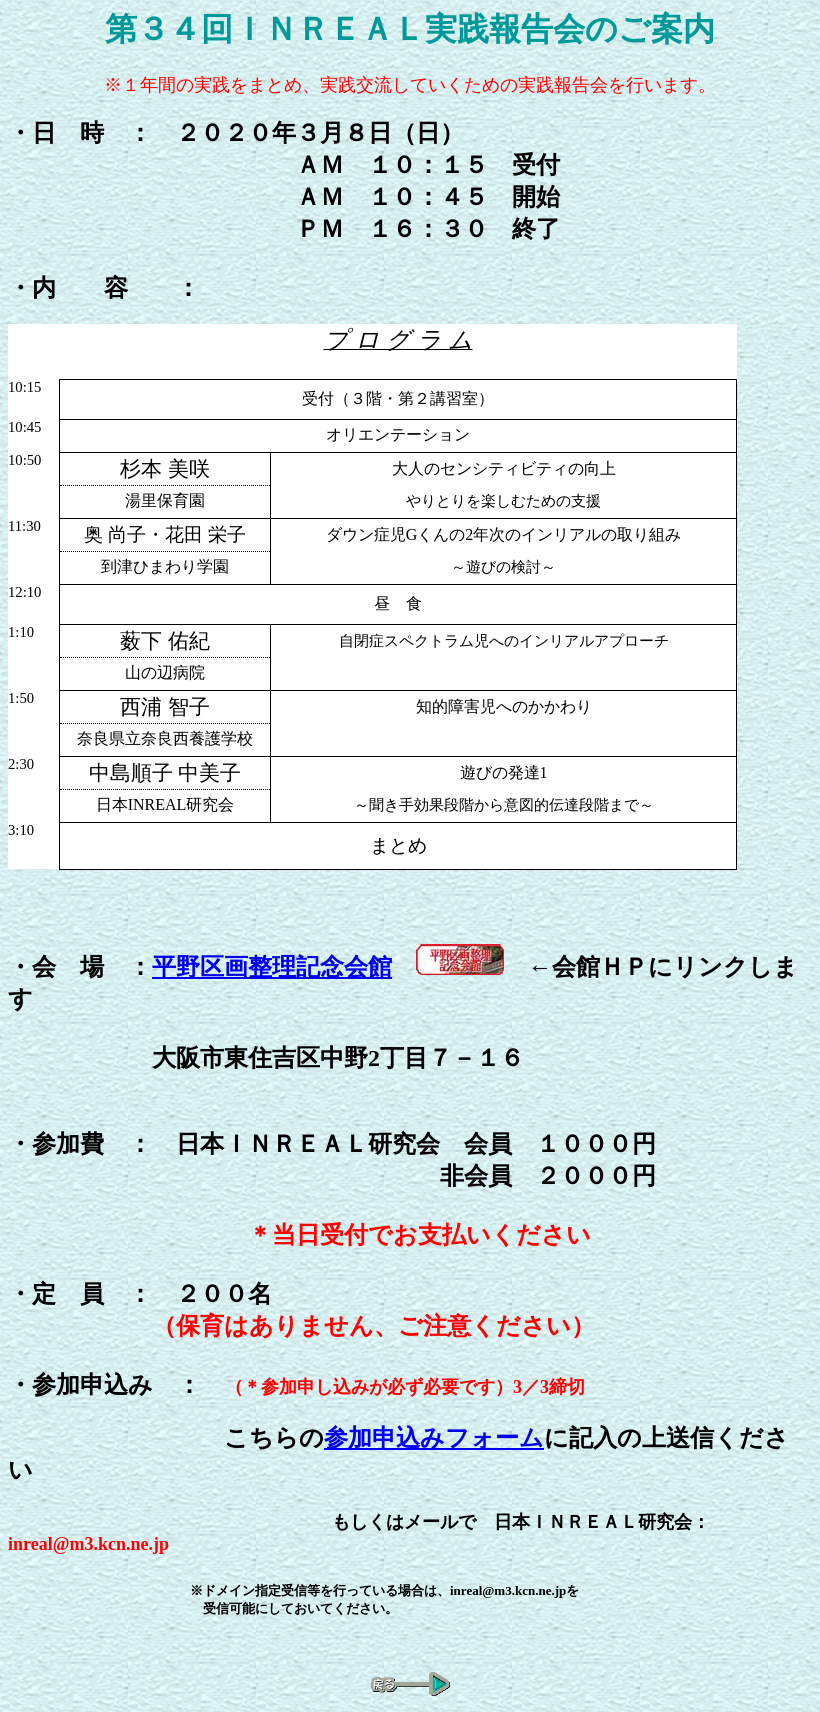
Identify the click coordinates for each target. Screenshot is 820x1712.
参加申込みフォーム (434, 1438)
